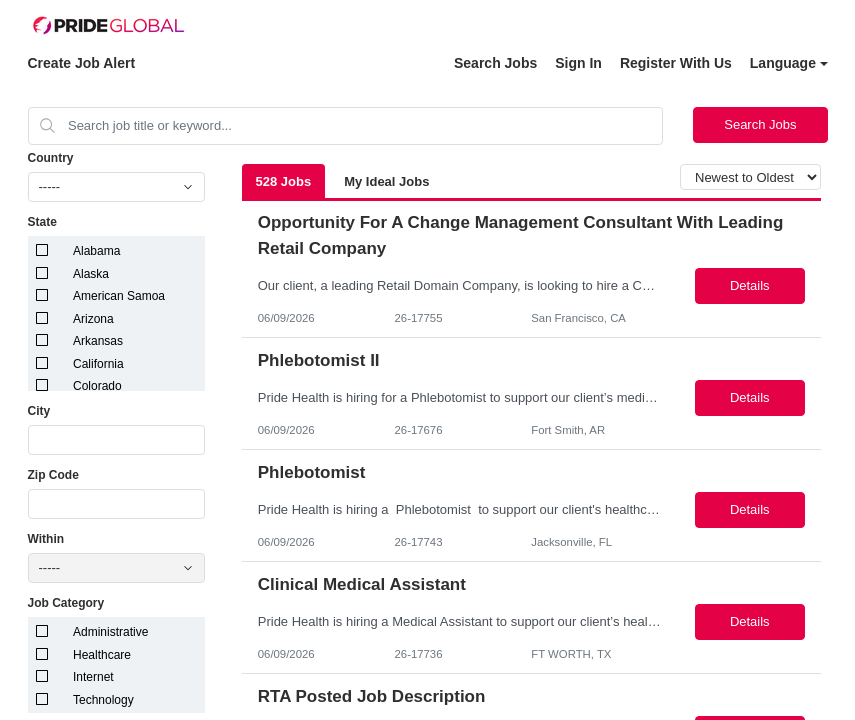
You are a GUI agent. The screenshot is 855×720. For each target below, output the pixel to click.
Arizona (93, 319)
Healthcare (102, 655)
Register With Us (676, 63)
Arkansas (98, 341)
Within (46, 539)
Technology (103, 700)
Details (750, 285)
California (98, 364)
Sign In (578, 63)
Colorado (97, 386)
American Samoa (119, 296)
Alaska (91, 274)
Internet (93, 677)
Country (51, 158)
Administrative (110, 632)
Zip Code (53, 475)
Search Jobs (495, 63)
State (42, 222)
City (39, 411)
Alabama (96, 251)
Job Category (66, 603)
